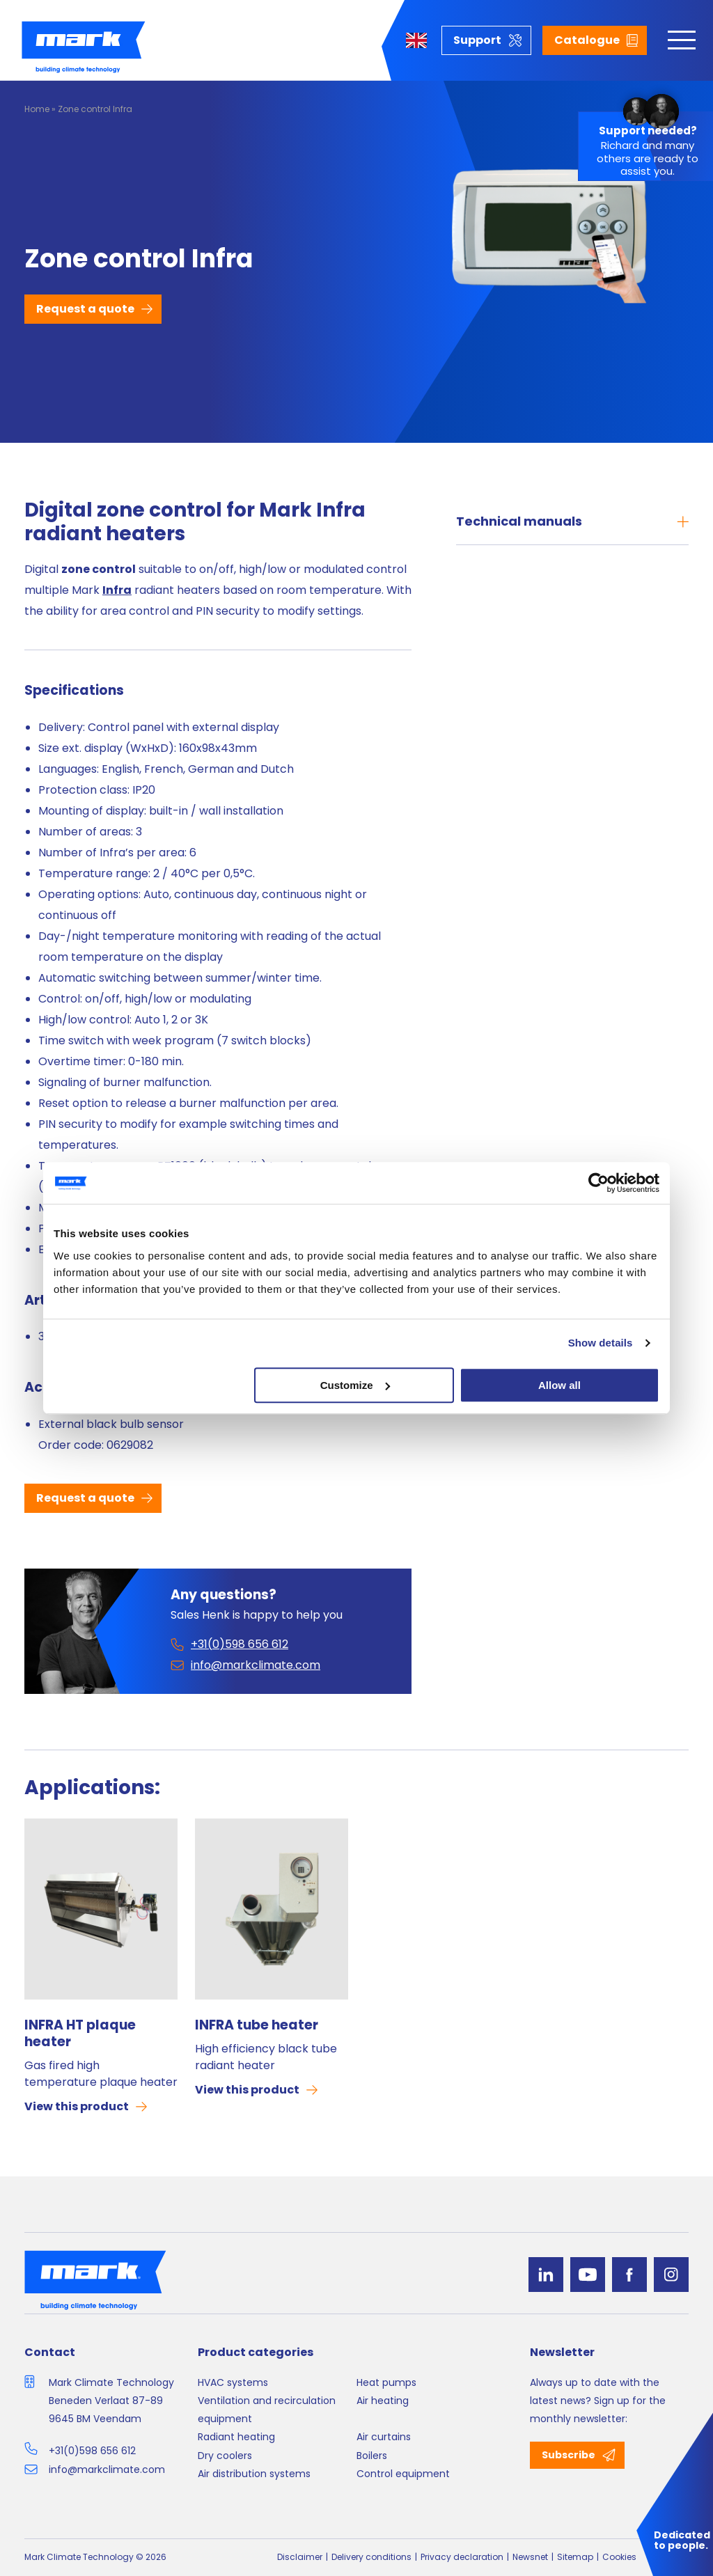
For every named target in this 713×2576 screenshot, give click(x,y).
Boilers (371, 2456)
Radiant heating (236, 2437)
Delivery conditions (371, 2557)
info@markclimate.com (107, 2469)
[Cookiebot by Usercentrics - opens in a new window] (598, 1182)
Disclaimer (299, 2557)
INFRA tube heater (256, 2025)
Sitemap (575, 2557)
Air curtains (383, 2437)
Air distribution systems (254, 2474)
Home (36, 109)
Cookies (619, 2557)
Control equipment (403, 2474)
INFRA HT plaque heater (80, 2033)
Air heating (382, 2401)
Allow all (559, 1385)
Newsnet (530, 2557)
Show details (600, 1343)
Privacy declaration (462, 2557)
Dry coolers (225, 2456)
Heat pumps (386, 2382)
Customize (355, 1385)
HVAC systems (233, 2382)
